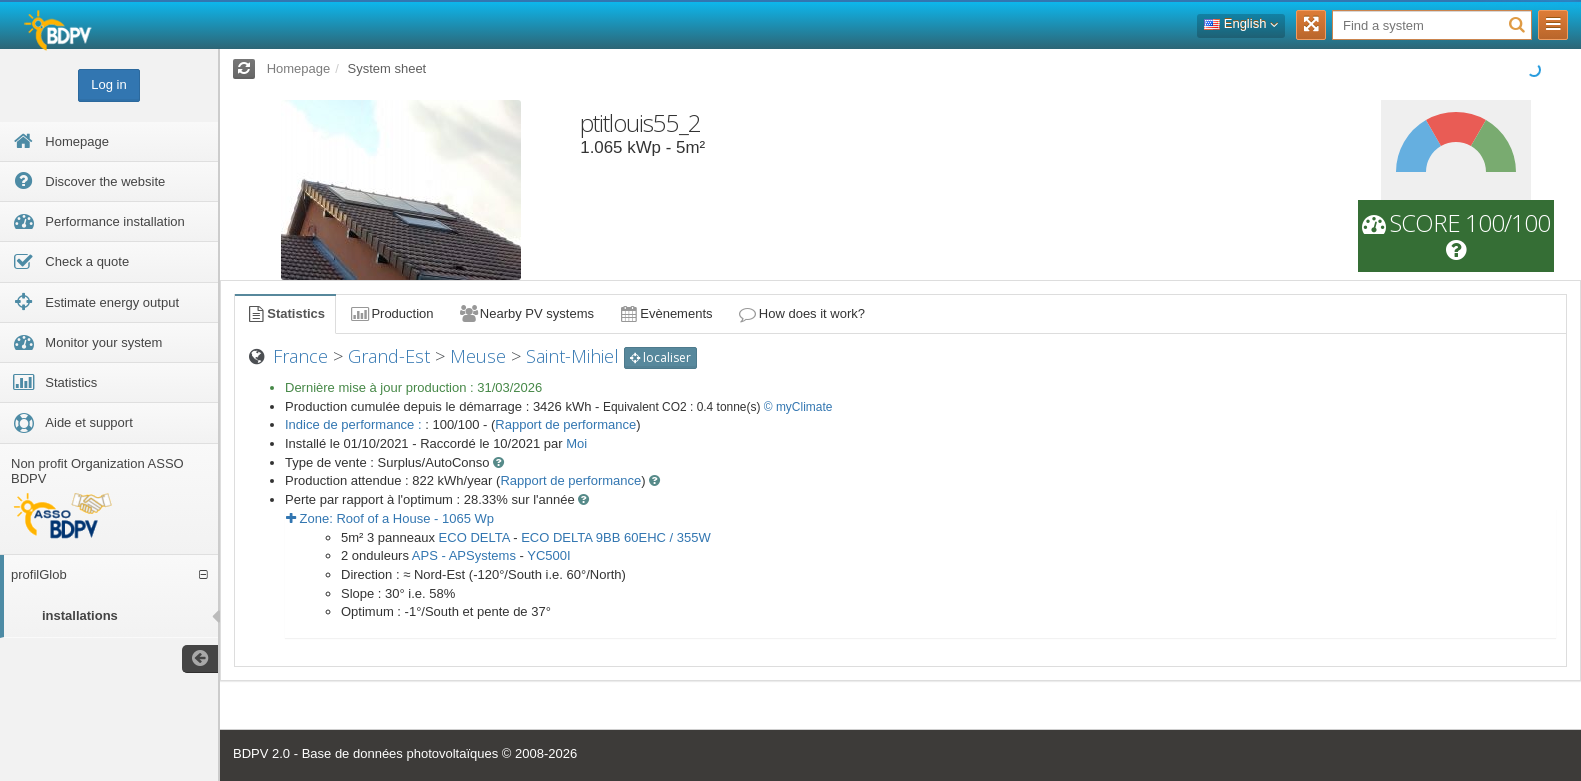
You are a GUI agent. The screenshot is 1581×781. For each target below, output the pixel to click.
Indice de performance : (355, 424)
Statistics (285, 313)
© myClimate (798, 407)
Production (391, 313)
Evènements (665, 313)
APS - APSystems (464, 555)
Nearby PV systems (526, 313)
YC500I (548, 555)
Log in (108, 84)
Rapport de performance (565, 424)
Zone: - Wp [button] (390, 518)
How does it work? (801, 313)
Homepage (299, 68)
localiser (660, 357)
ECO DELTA (474, 537)
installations (80, 615)
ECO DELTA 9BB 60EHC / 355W (616, 537)
